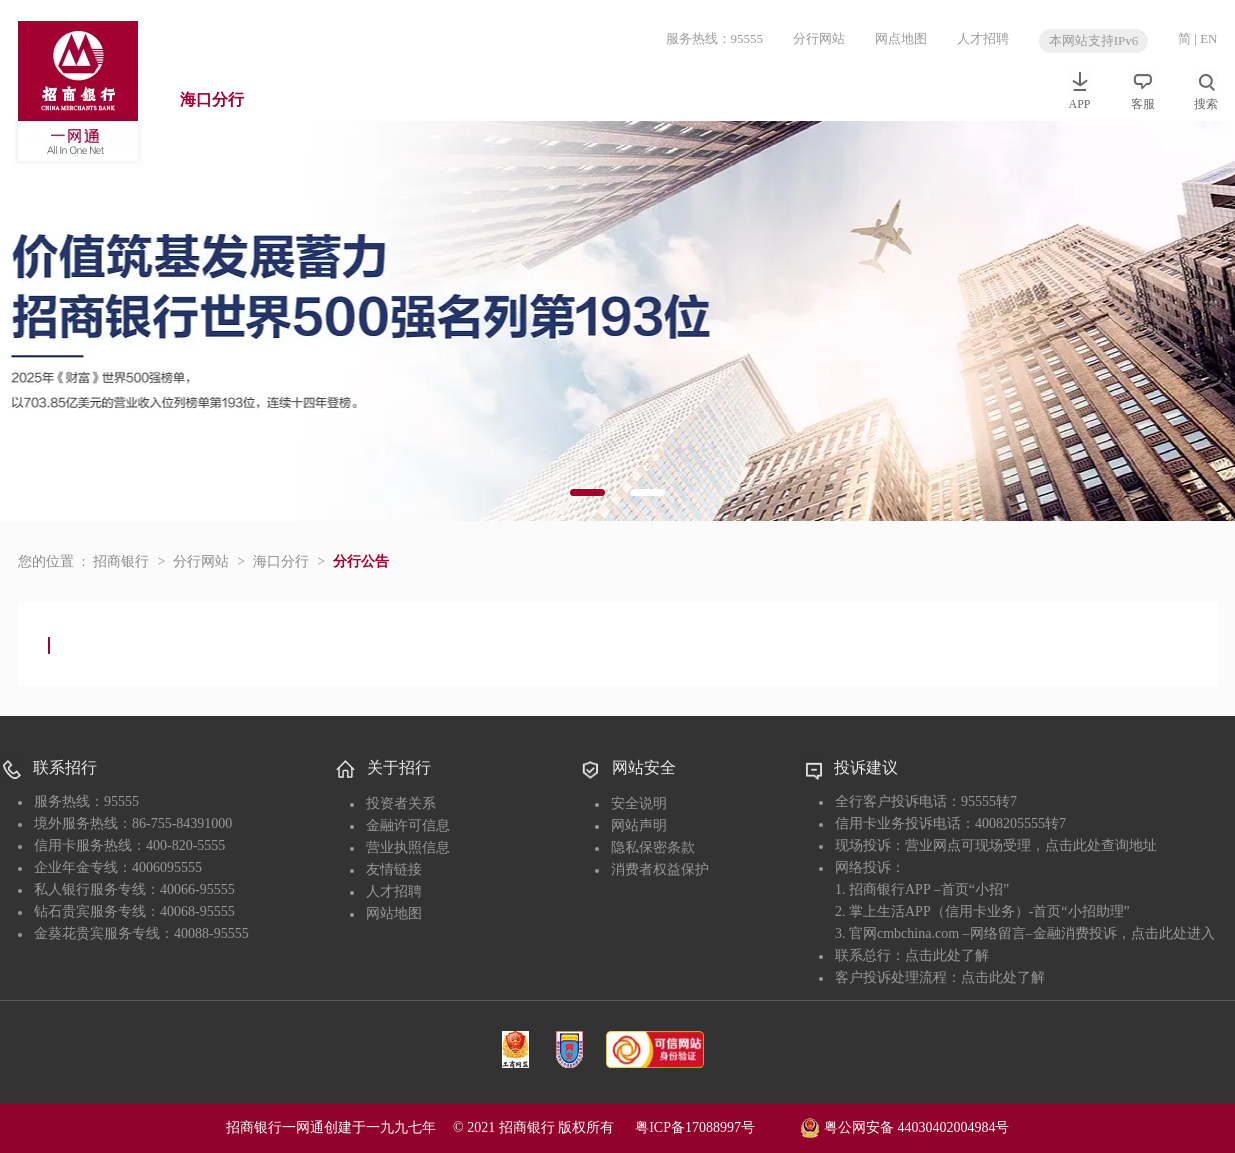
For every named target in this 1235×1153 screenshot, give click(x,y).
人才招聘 (983, 38)
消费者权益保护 (660, 869)
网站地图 (394, 913)
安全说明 (639, 803)
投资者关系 (401, 803)
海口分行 (212, 99)
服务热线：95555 (715, 38)
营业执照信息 (408, 847)
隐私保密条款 (653, 847)
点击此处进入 (1173, 933)
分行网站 (819, 38)
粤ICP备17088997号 (716, 1127)
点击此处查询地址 (1101, 845)
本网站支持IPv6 (1094, 40)
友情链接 (394, 869)
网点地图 (901, 38)
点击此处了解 (947, 955)
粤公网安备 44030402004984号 (904, 1126)
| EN (1205, 38)
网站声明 (639, 825)
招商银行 (121, 561)
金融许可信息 (408, 825)
